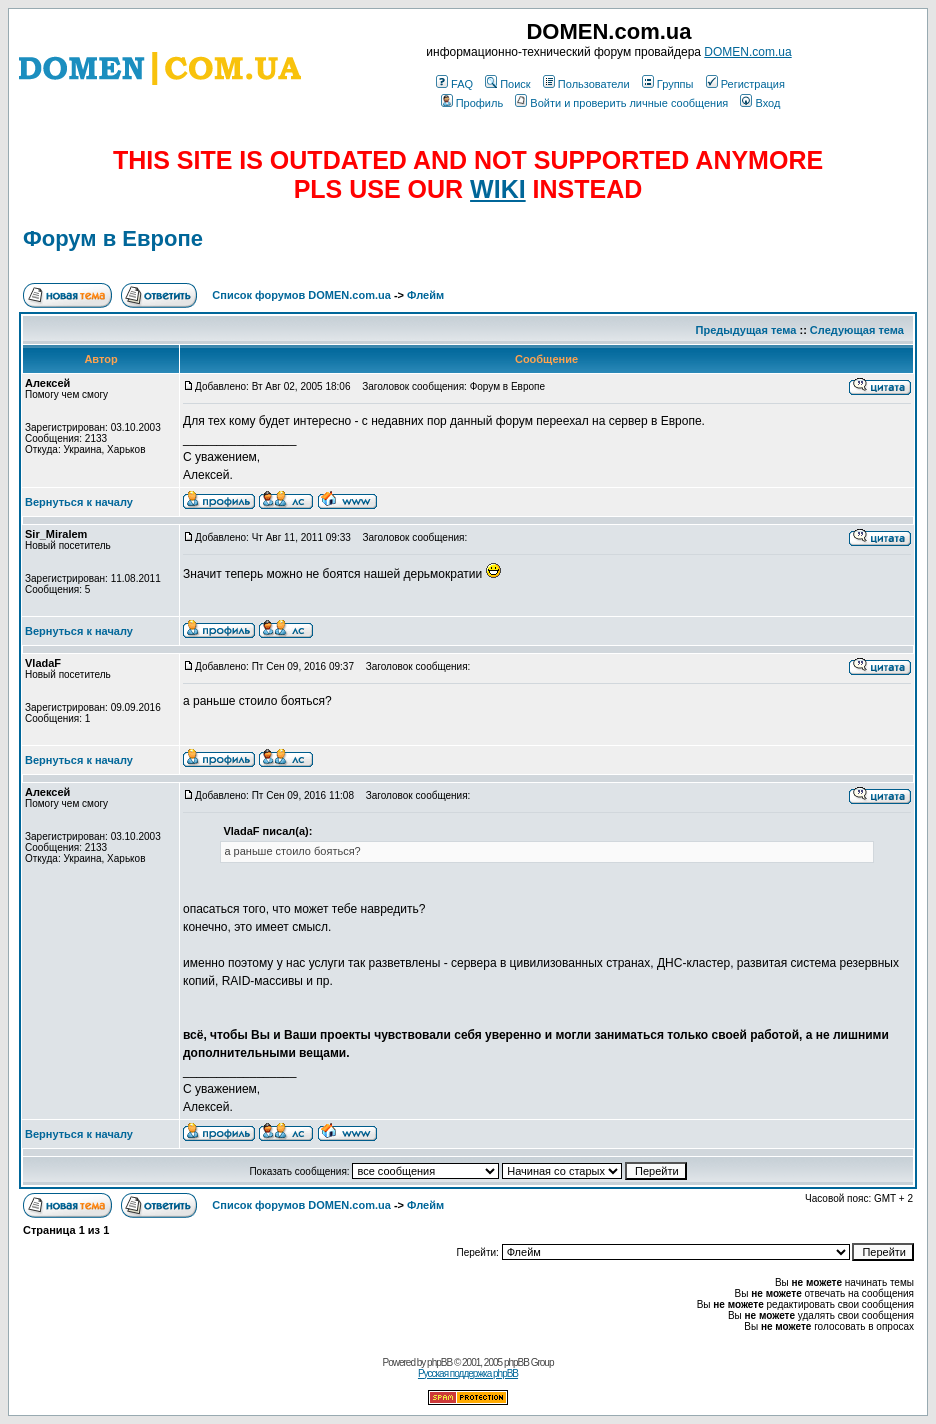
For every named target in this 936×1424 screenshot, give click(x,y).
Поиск (507, 84)
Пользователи (586, 84)
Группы (668, 84)
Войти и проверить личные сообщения (621, 103)
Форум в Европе (113, 238)
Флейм (425, 295)
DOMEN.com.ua (747, 52)
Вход (760, 103)
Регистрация (745, 84)
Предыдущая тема (746, 330)
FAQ (454, 84)
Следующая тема (857, 330)
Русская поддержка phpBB (468, 1373)
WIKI (498, 189)
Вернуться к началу (79, 502)
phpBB (439, 1362)
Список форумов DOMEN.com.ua (301, 295)
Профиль (472, 103)
